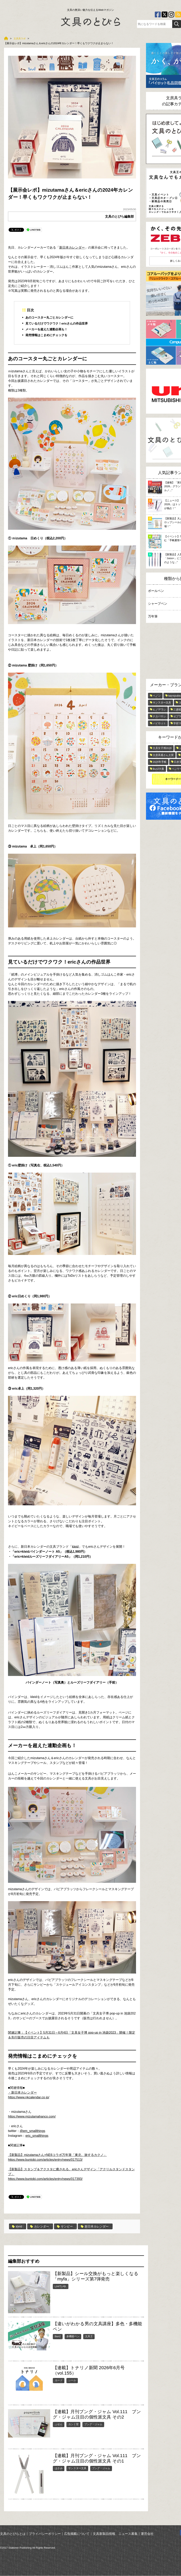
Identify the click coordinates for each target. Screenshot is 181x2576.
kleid (75, 1546)
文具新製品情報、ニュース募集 (115, 2534)
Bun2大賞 (158, 768)
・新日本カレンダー (22, 2093)
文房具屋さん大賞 (163, 755)
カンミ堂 (73, 2424)
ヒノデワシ (159, 709)
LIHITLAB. (61, 2286)
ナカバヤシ (159, 716)
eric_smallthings (36, 2136)
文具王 (89, 2336)
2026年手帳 (159, 761)
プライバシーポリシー (45, 2534)
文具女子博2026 (162, 748)
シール (72, 2380)
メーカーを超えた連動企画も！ (47, 329)
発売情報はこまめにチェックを (47, 335)
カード (59, 2380)
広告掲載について (77, 2534)
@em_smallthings (32, 2131)
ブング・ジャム (93, 2424)
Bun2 (58, 2336)
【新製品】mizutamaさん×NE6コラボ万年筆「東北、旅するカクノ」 (57, 2155)
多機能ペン (72, 2336)
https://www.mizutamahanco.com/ (32, 2117)
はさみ (59, 2468)
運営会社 (147, 2534)
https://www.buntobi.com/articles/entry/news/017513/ (45, 2160)
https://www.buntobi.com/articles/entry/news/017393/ (45, 2179)
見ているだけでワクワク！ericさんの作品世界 (58, 323)
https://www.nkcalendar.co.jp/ (28, 2097)
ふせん (59, 2424)
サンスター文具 (77, 2468)
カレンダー (40, 2226)
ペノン (157, 695)
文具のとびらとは (13, 2534)
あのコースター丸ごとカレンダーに (51, 317)
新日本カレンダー (72, 247)
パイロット (159, 723)
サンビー (66, 2226)
